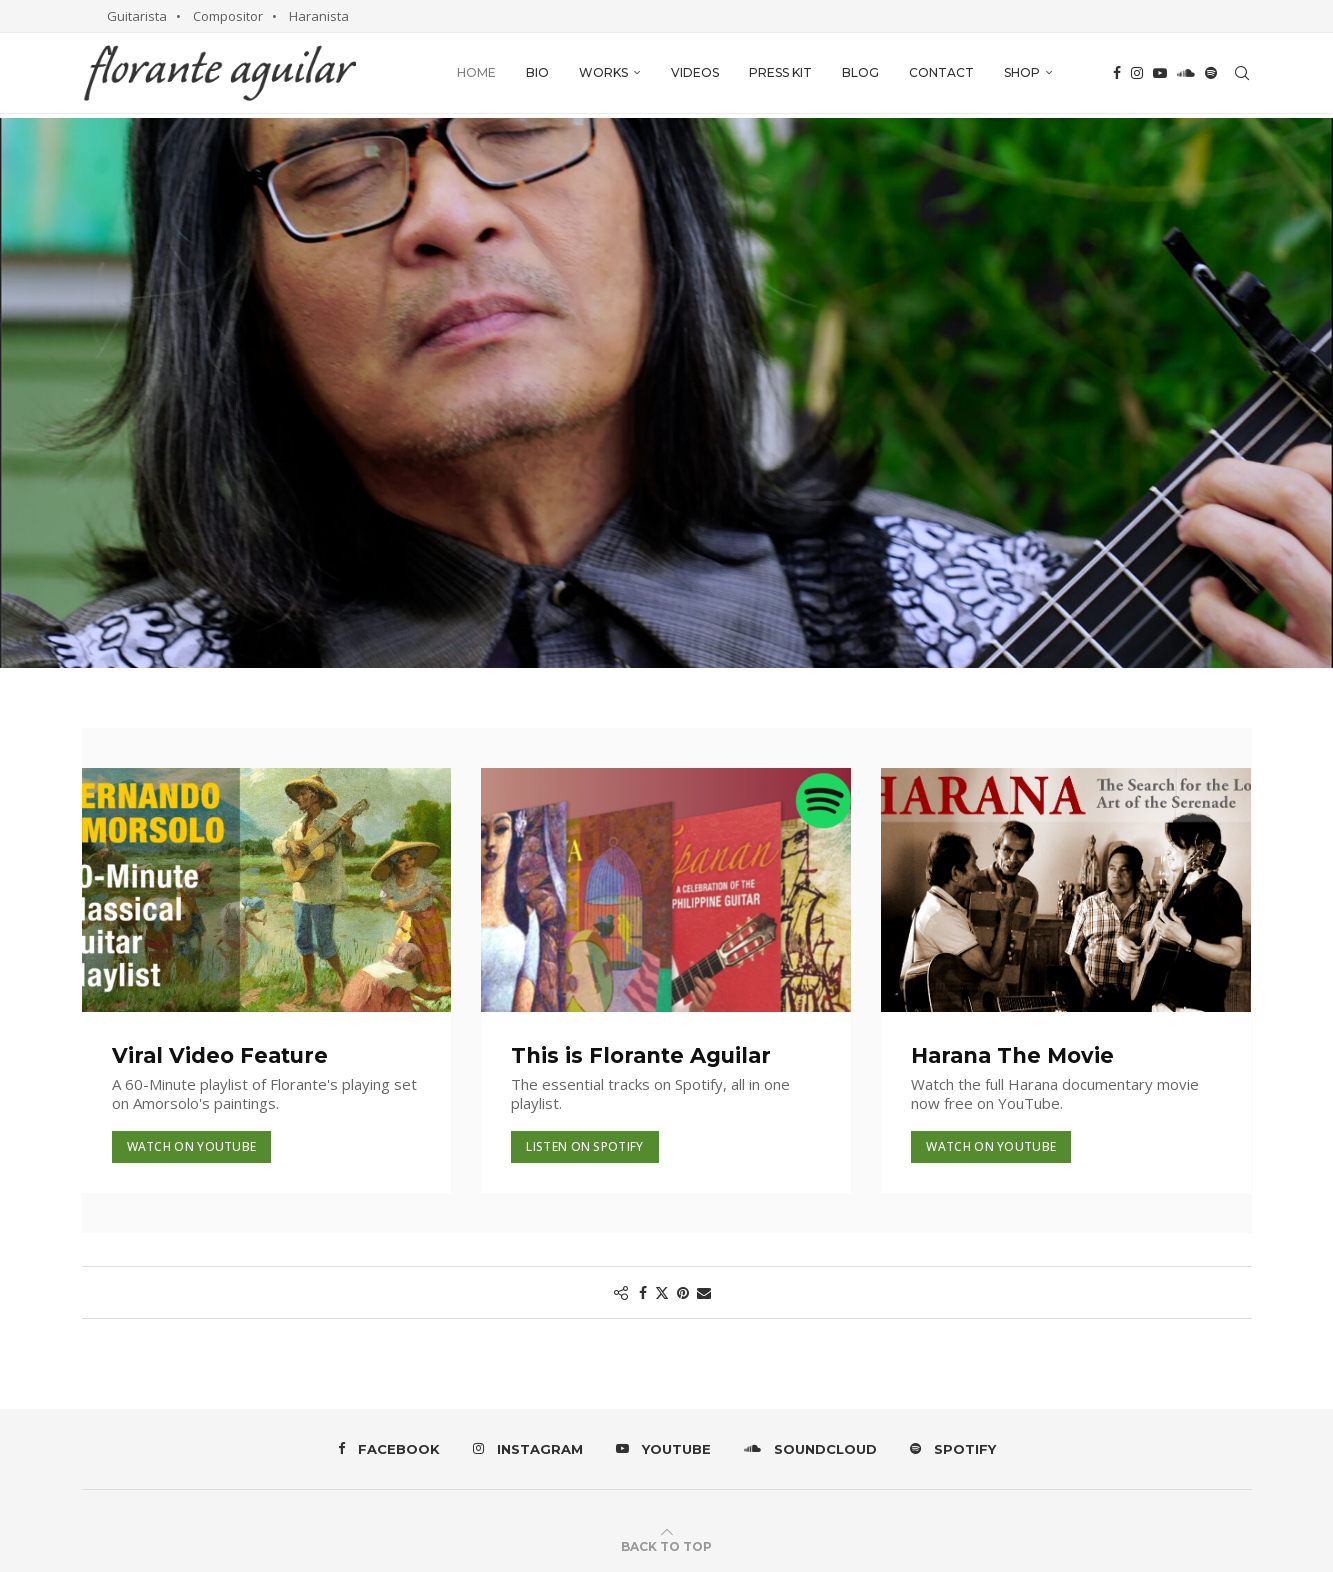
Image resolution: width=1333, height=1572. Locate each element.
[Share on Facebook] (643, 1292)
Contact (941, 72)
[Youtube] (1160, 73)
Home (476, 72)
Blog (860, 72)
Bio (537, 72)
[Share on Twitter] (662, 1292)
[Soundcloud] (1186, 73)
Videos (695, 72)
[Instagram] (1137, 73)
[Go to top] (666, 1546)
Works (603, 72)
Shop (1022, 72)
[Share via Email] (704, 1292)
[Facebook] (1117, 73)
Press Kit (780, 72)
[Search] (1242, 73)
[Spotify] (1211, 73)
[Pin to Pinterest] (683, 1292)
